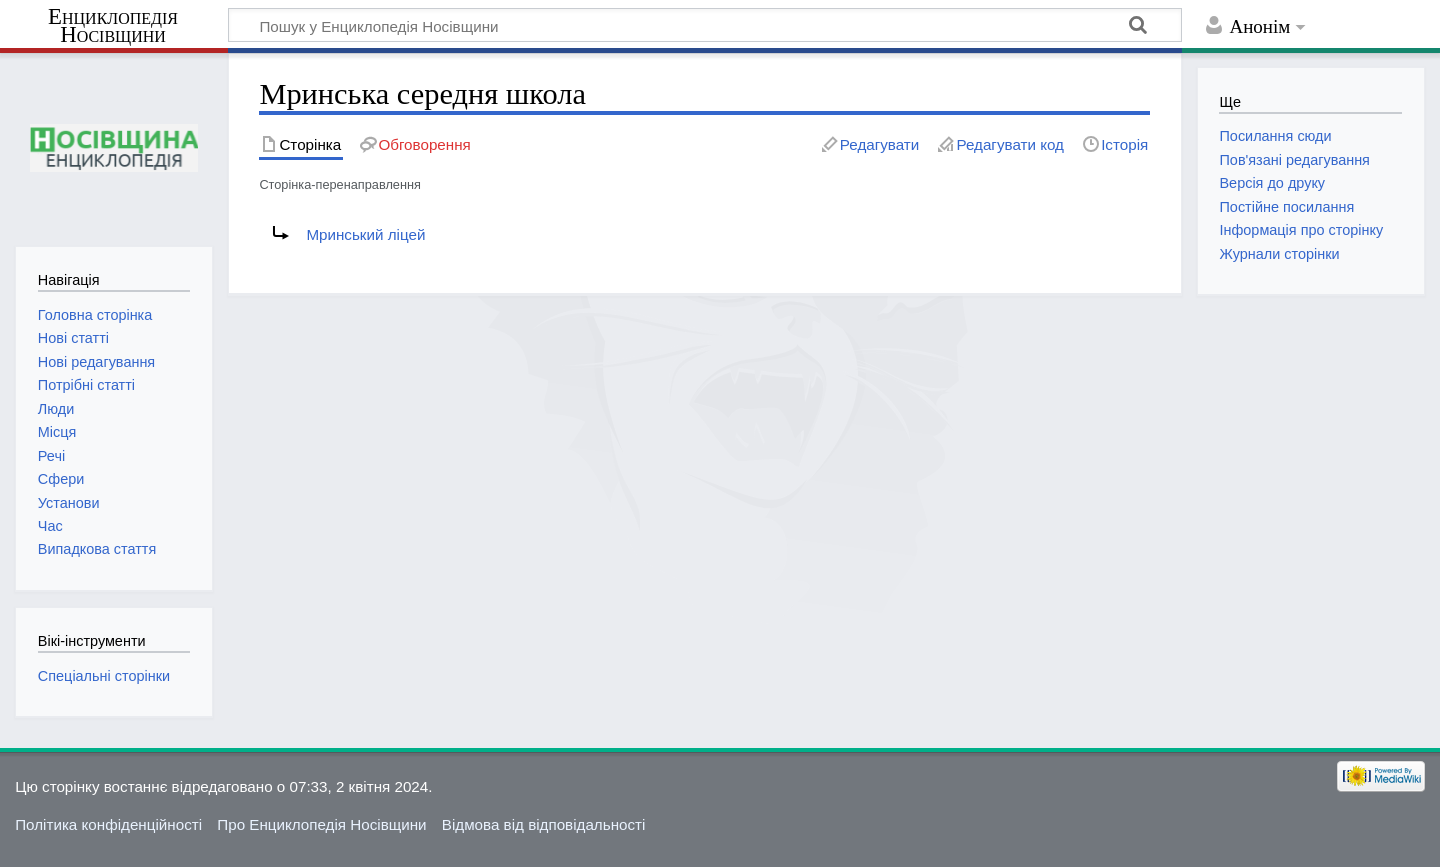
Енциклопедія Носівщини (113, 26)
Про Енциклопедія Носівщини (321, 824)
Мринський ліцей (365, 234)
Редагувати (879, 144)
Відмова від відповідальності (544, 824)
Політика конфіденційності (108, 824)
